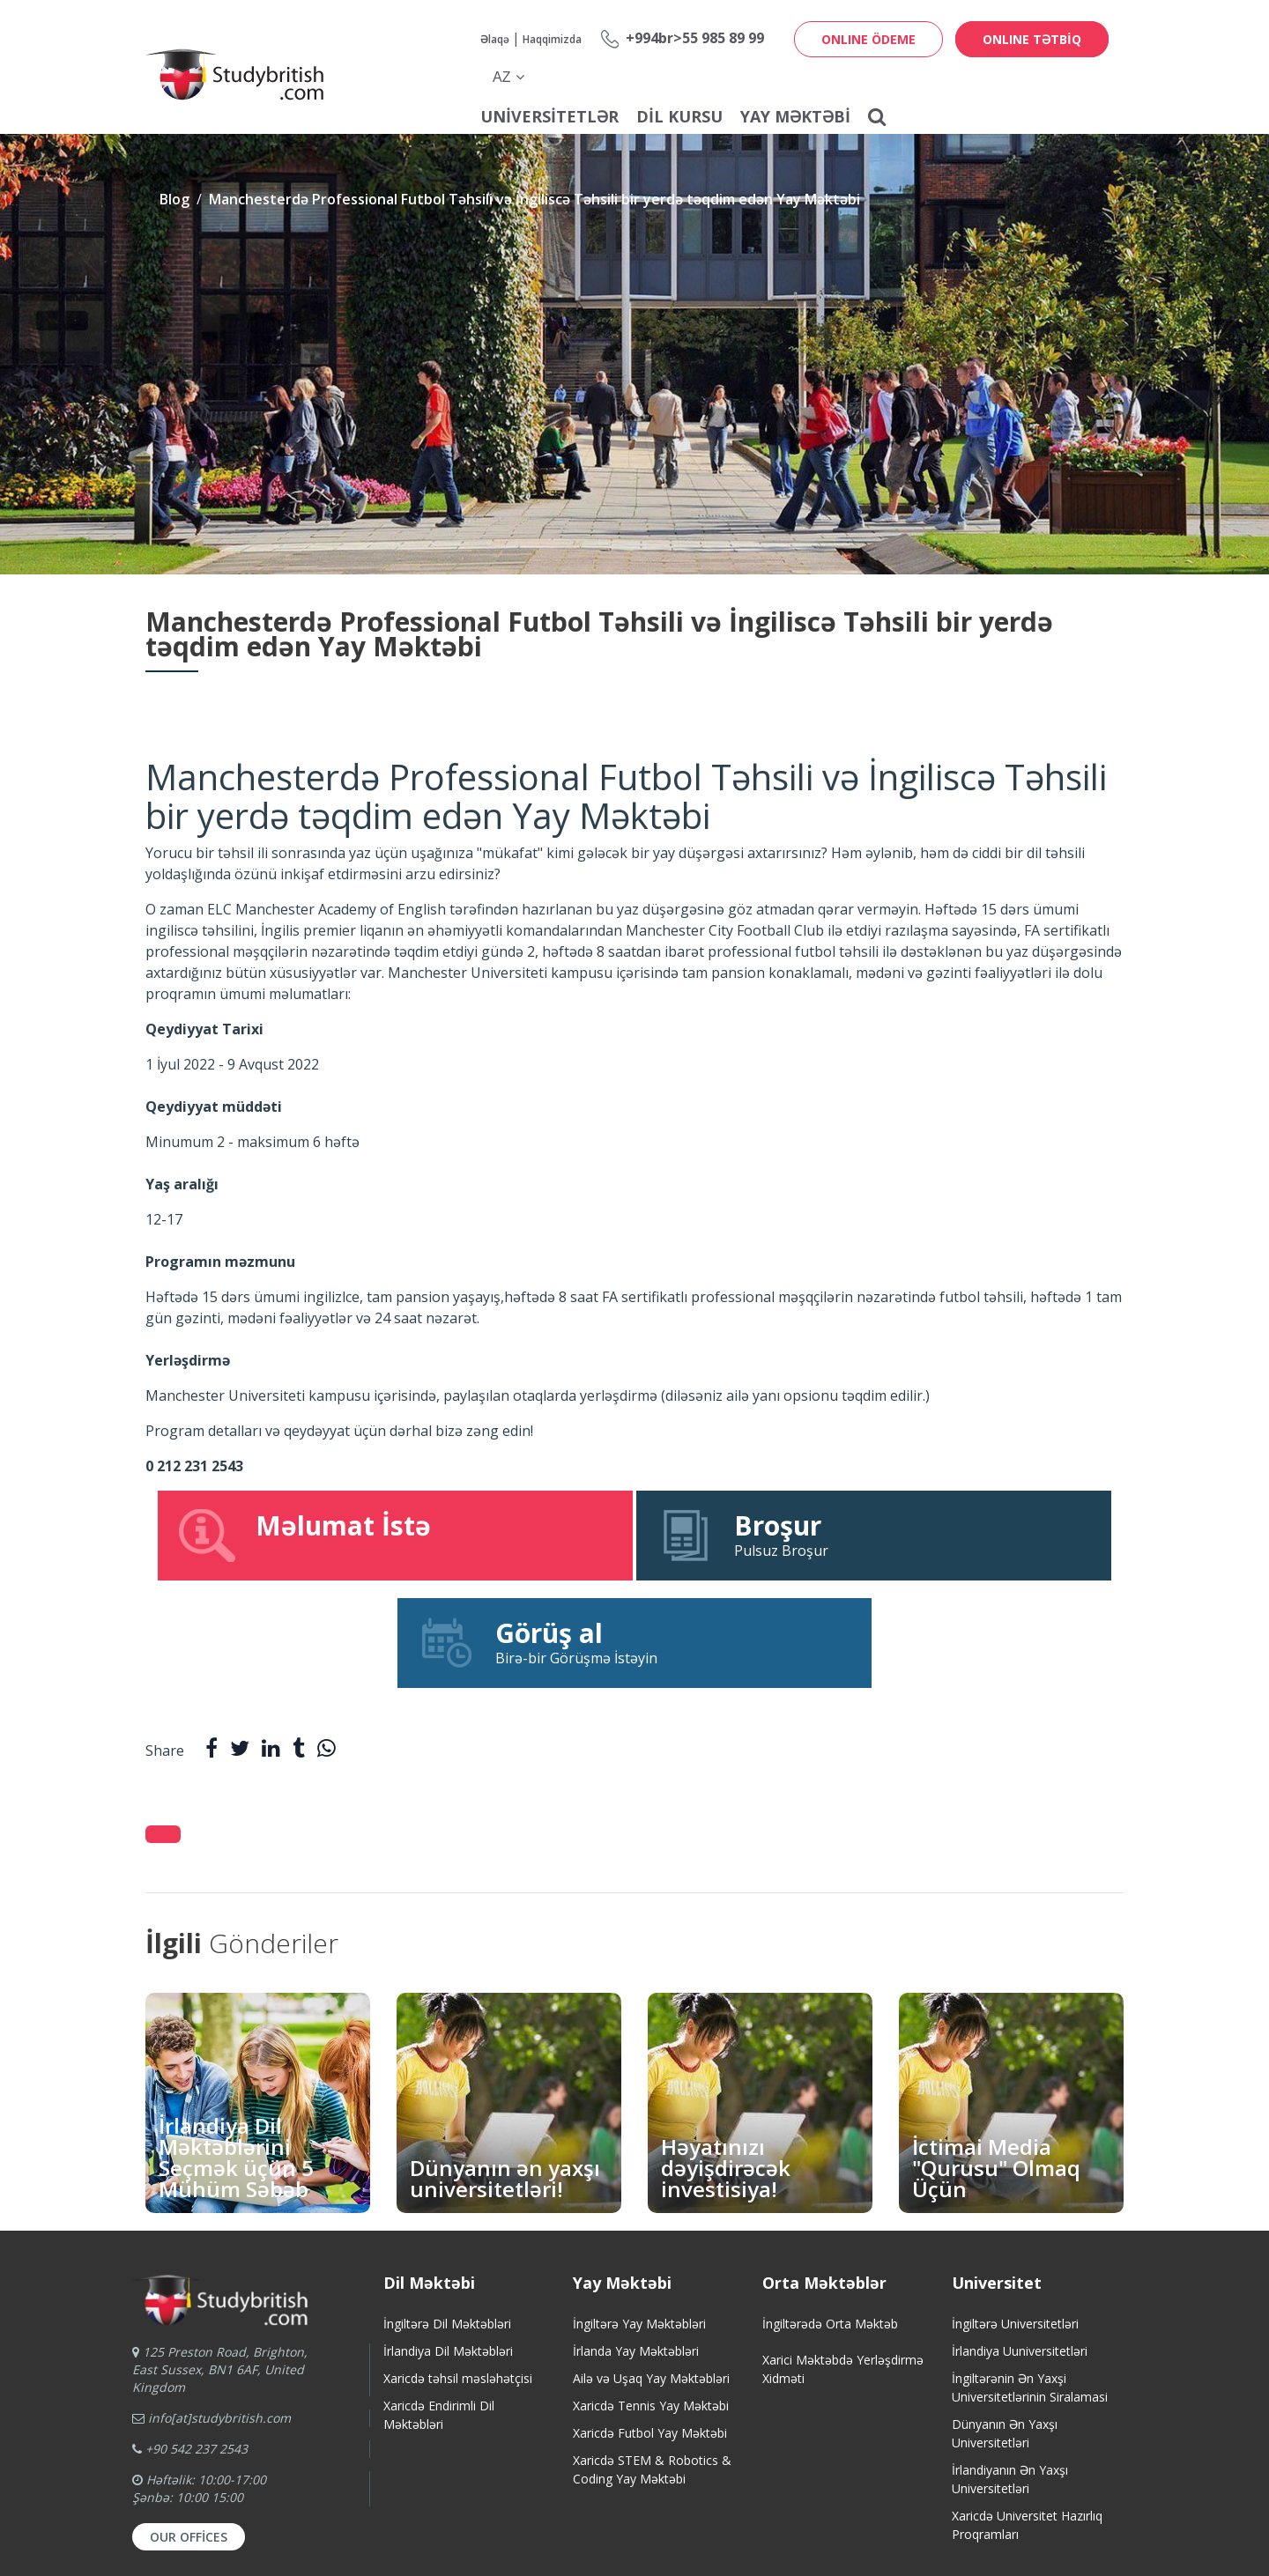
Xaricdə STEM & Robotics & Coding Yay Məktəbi (652, 2362)
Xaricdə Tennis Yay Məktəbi (651, 2298)
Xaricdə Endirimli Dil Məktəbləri (438, 2307)
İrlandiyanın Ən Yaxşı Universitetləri (1010, 2371)
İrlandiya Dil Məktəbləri (448, 2243)
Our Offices (188, 2429)
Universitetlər (549, 116)
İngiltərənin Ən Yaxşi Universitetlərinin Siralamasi (1030, 2280)
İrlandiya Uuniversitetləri (1019, 2243)
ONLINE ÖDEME (868, 39)
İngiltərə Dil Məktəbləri (447, 2216)
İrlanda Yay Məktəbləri (636, 2243)
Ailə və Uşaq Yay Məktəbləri (651, 2270)
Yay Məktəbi (795, 116)
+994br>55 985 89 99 (695, 38)
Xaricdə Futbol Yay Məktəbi (650, 2325)
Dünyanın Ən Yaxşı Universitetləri (1005, 2325)
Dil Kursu (679, 116)
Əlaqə (494, 39)
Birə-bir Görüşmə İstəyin (960, 1534)
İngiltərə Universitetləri (1015, 2216)
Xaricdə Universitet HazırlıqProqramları (1027, 2417)
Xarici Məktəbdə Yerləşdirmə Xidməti (843, 2261)
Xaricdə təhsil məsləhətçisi (457, 2270)
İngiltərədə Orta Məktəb (830, 2216)
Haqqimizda (552, 39)
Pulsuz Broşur (634, 1534)
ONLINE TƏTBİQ (1032, 39)
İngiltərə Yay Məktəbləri (639, 2216)
